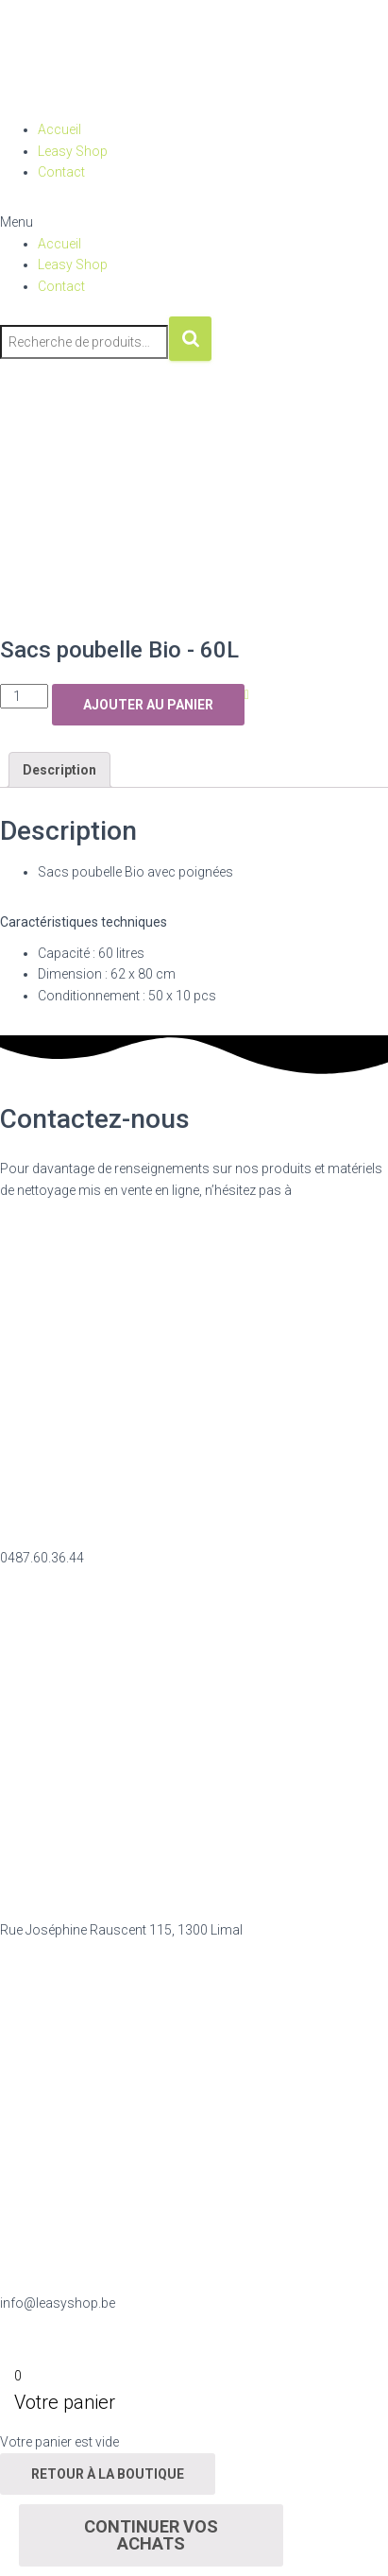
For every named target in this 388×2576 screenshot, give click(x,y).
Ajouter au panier (148, 704)
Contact (61, 171)
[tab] (59, 770)
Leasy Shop (73, 151)
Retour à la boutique (107, 2474)
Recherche (190, 338)
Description (59, 769)
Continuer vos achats (151, 2534)
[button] (194, 222)
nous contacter (339, 1190)
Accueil (59, 129)
